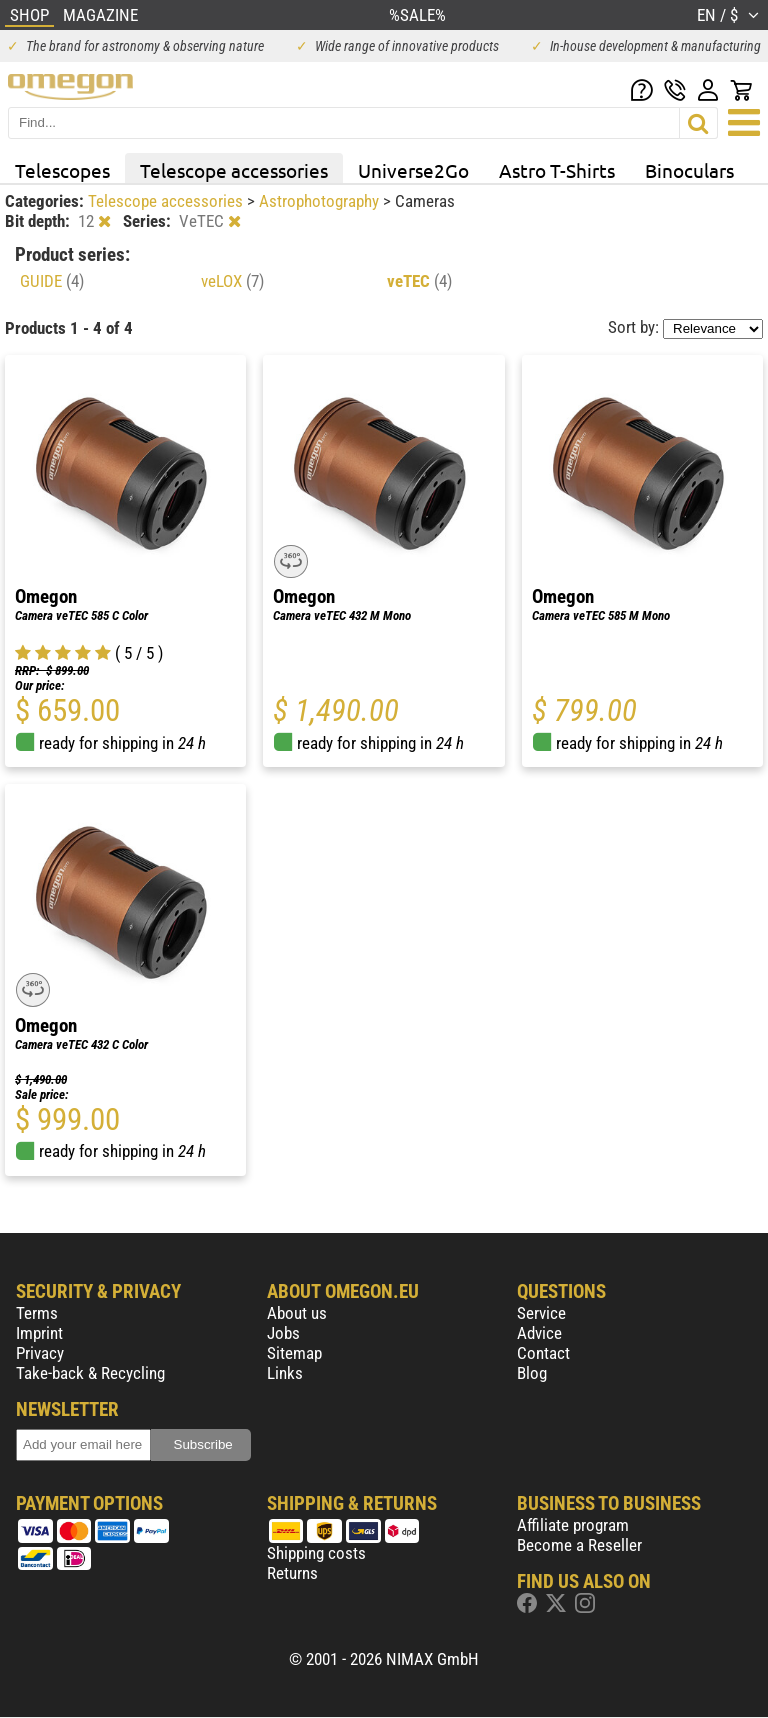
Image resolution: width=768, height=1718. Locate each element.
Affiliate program (573, 1525)
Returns (292, 1573)
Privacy (40, 1353)
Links (285, 1373)
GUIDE (52, 281)
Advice (539, 1333)
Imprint (39, 1333)
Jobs (283, 1333)
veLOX (232, 281)
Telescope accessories (234, 170)
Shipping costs (316, 1553)
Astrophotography (321, 201)
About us (297, 1313)
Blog (532, 1373)
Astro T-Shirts (557, 170)
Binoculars (689, 170)
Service (541, 1313)
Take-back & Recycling (90, 1373)
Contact (543, 1353)
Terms (37, 1313)
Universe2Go (413, 170)
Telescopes (62, 170)
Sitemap (294, 1353)
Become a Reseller (579, 1545)
